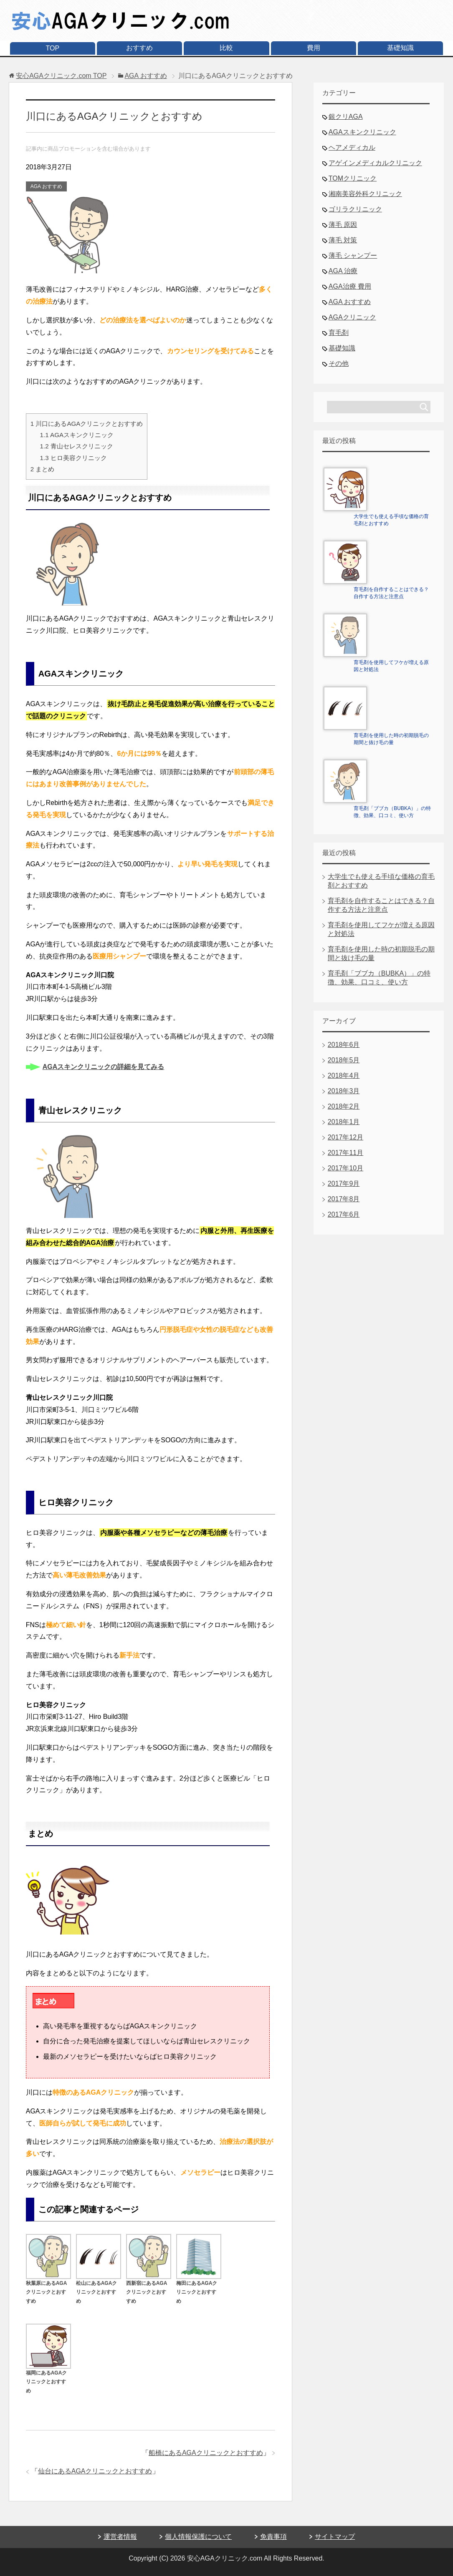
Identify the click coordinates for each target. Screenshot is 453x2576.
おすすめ (139, 47)
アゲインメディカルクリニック (375, 162)
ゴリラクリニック (355, 209)
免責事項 (273, 2536)
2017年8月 (344, 1198)
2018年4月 (344, 1075)
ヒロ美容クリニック (73, 457)
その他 (339, 363)
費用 (313, 47)
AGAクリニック (352, 317)
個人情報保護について (198, 2536)
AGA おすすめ (46, 186)
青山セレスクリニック (76, 446)
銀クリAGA (346, 116)
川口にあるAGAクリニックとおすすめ (86, 423)
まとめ (42, 469)
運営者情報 (120, 2536)
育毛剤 (339, 332)
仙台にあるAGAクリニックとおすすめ (95, 2471)
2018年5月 (344, 1060)
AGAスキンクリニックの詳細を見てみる (103, 1066)
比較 (226, 47)
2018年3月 (344, 1090)
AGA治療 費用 (350, 286)
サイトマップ (335, 2536)
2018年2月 (344, 1106)
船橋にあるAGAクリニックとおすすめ (206, 2452)
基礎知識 (400, 47)
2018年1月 (344, 1121)
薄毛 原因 (343, 224)
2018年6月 (344, 1044)
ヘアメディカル (352, 147)
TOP (53, 48)
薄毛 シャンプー (353, 255)
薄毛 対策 (343, 240)
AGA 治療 (343, 270)
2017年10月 (345, 1168)
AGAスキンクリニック (77, 434)
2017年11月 (345, 1152)
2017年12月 (345, 1137)
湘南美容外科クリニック (365, 193)
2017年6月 (344, 1214)
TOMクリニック (353, 178)
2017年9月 (344, 1183)
